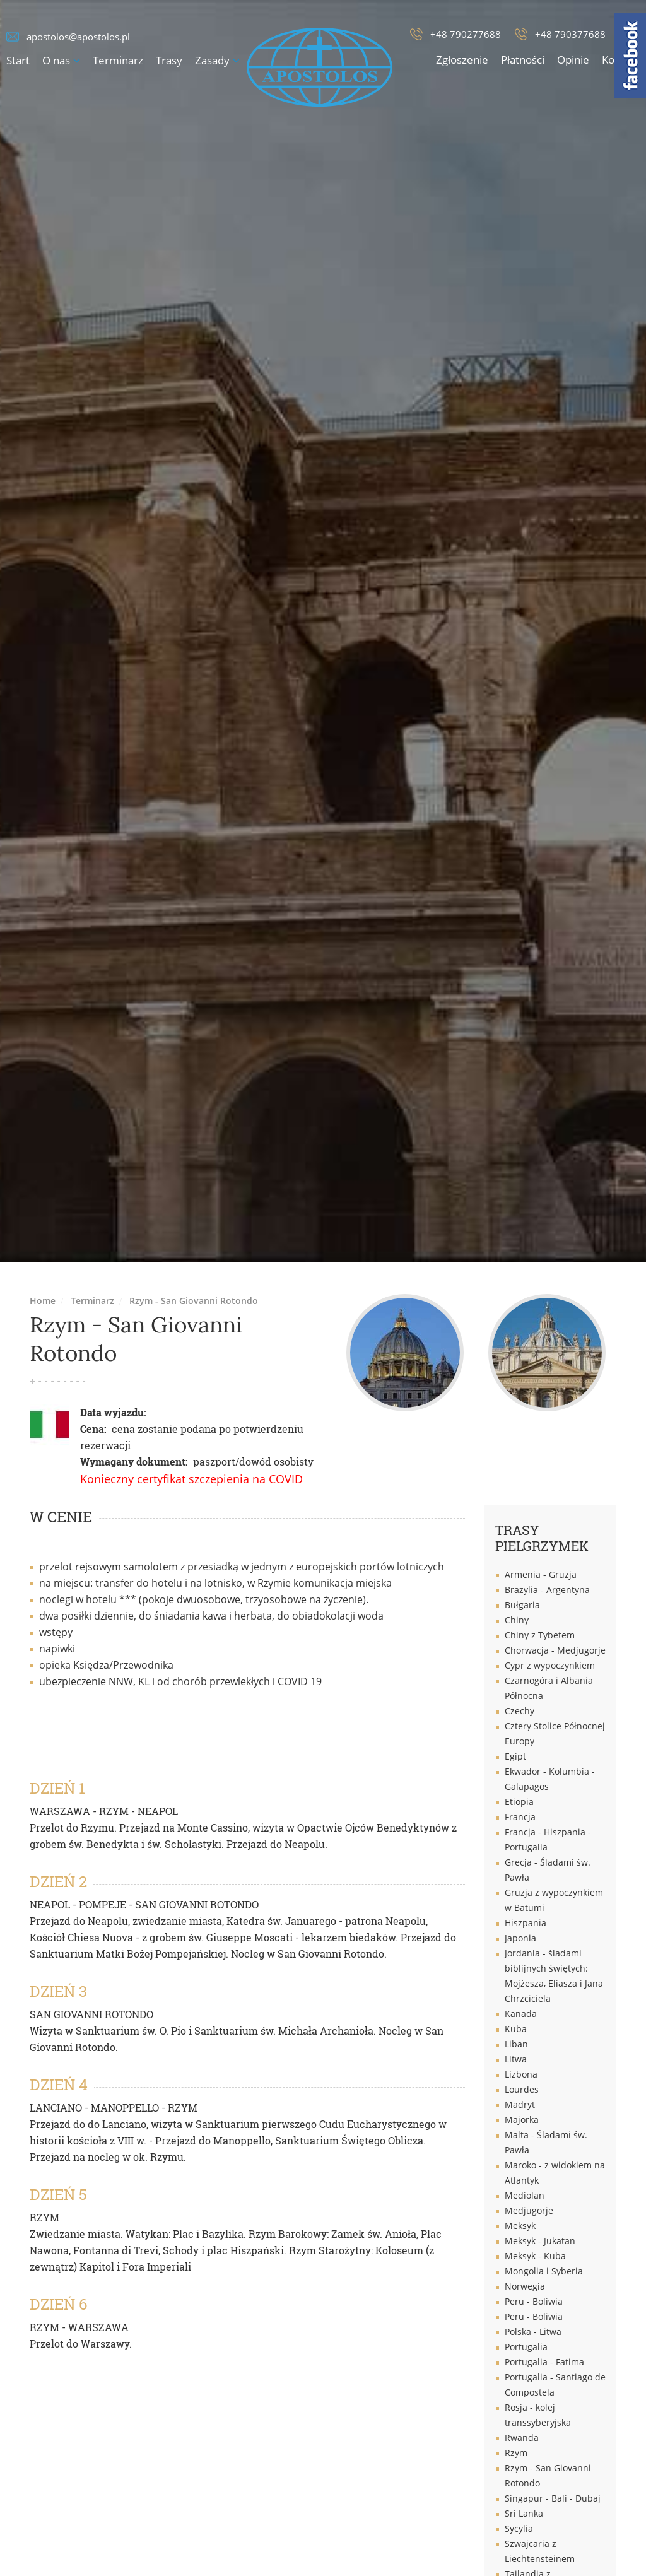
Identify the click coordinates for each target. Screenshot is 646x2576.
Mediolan (524, 2195)
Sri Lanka (524, 2513)
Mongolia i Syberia (544, 2271)
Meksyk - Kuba (535, 2256)
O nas (56, 60)
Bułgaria (522, 1605)
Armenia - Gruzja (541, 1574)
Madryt (520, 2104)
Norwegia (525, 2286)
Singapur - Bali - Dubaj (553, 2498)
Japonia (520, 1938)
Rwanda (522, 2438)
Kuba (516, 2029)
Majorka (522, 2120)
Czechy (519, 1711)
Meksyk (520, 2226)
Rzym (516, 2453)
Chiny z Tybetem (540, 1635)
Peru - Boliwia (534, 2301)
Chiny (517, 1620)
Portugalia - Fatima (544, 2362)
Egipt (515, 1756)
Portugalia (526, 2347)
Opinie (573, 59)
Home (43, 1301)
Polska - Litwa (533, 2332)
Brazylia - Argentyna (547, 1590)
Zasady (212, 60)
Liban (516, 2044)
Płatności (522, 59)
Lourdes (522, 2089)
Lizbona (521, 2074)
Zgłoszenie (462, 59)
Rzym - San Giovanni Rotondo (193, 1301)
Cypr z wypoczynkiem (550, 1665)
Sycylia (519, 2528)
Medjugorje (529, 2210)
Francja (520, 1817)
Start (18, 60)
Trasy (169, 60)
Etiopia (519, 1802)
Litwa (516, 2059)
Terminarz (118, 60)
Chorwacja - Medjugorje (555, 1650)
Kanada (521, 2014)
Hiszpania (525, 1923)
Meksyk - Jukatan (540, 2241)
